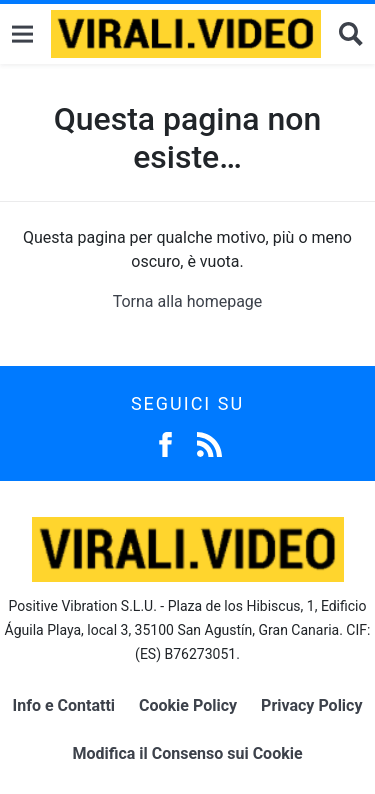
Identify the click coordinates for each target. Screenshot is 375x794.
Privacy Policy (311, 705)
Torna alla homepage (188, 301)
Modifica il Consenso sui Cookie (187, 753)
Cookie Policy (188, 705)
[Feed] (209, 442)
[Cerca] (351, 34)
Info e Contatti (64, 705)
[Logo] (186, 34)
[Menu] (22, 34)
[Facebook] (165, 442)
